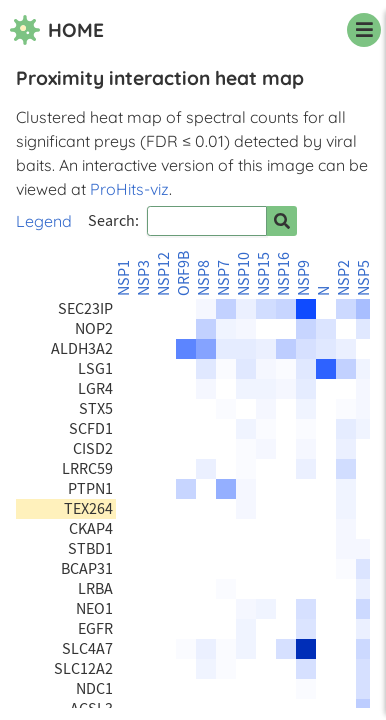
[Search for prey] (282, 221)
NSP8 (204, 278)
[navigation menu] (364, 30)
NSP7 (224, 278)
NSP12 (164, 274)
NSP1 (124, 278)
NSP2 (344, 278)
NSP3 (144, 278)
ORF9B (184, 273)
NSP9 (304, 278)
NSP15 (264, 274)
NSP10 (244, 274)
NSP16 (284, 274)
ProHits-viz (129, 189)
